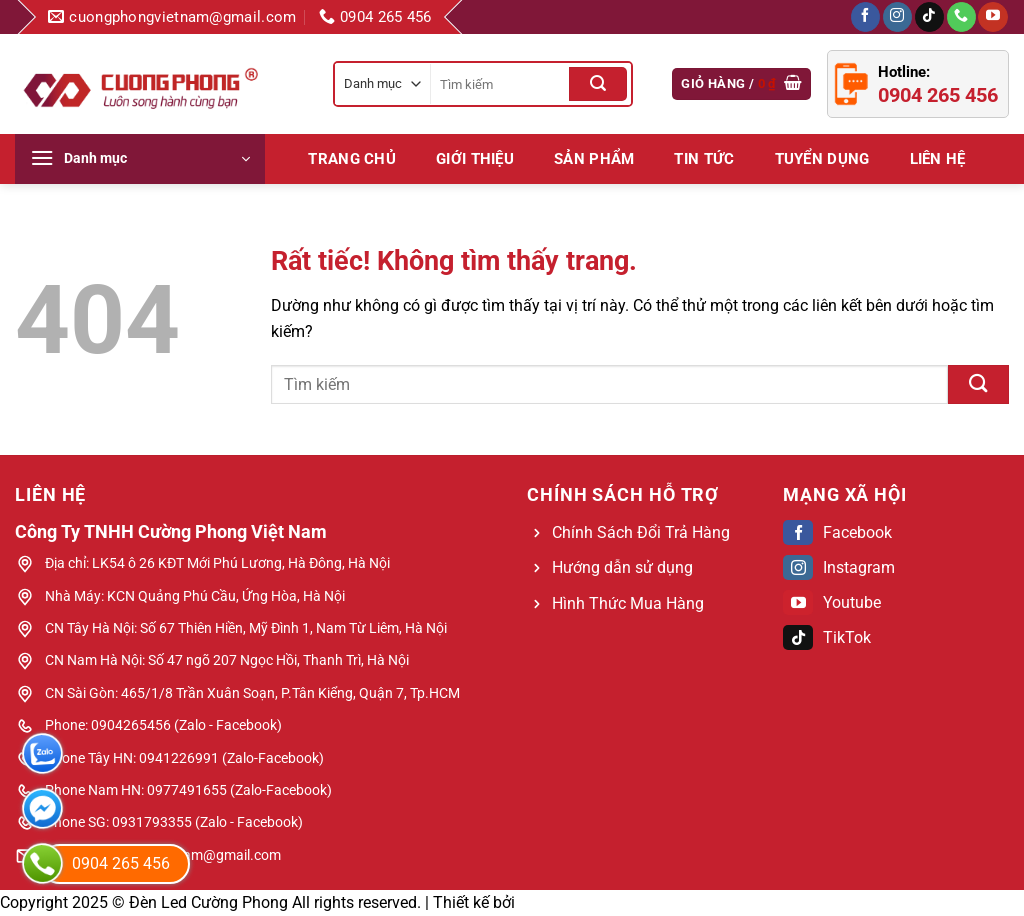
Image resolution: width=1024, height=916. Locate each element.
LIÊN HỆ (938, 159)
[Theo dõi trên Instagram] (897, 17)
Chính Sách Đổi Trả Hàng (641, 532)
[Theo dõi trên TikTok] (929, 17)
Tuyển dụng (822, 159)
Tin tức (704, 159)
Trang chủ (352, 159)
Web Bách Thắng (579, 902)
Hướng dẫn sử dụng (622, 567)
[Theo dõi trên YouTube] (992, 17)
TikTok (827, 637)
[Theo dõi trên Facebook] (865, 17)
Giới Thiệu (475, 159)
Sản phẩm (594, 159)
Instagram (839, 567)
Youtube (832, 602)
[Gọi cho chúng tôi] (961, 17)
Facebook (837, 532)
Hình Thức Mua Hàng (628, 603)
